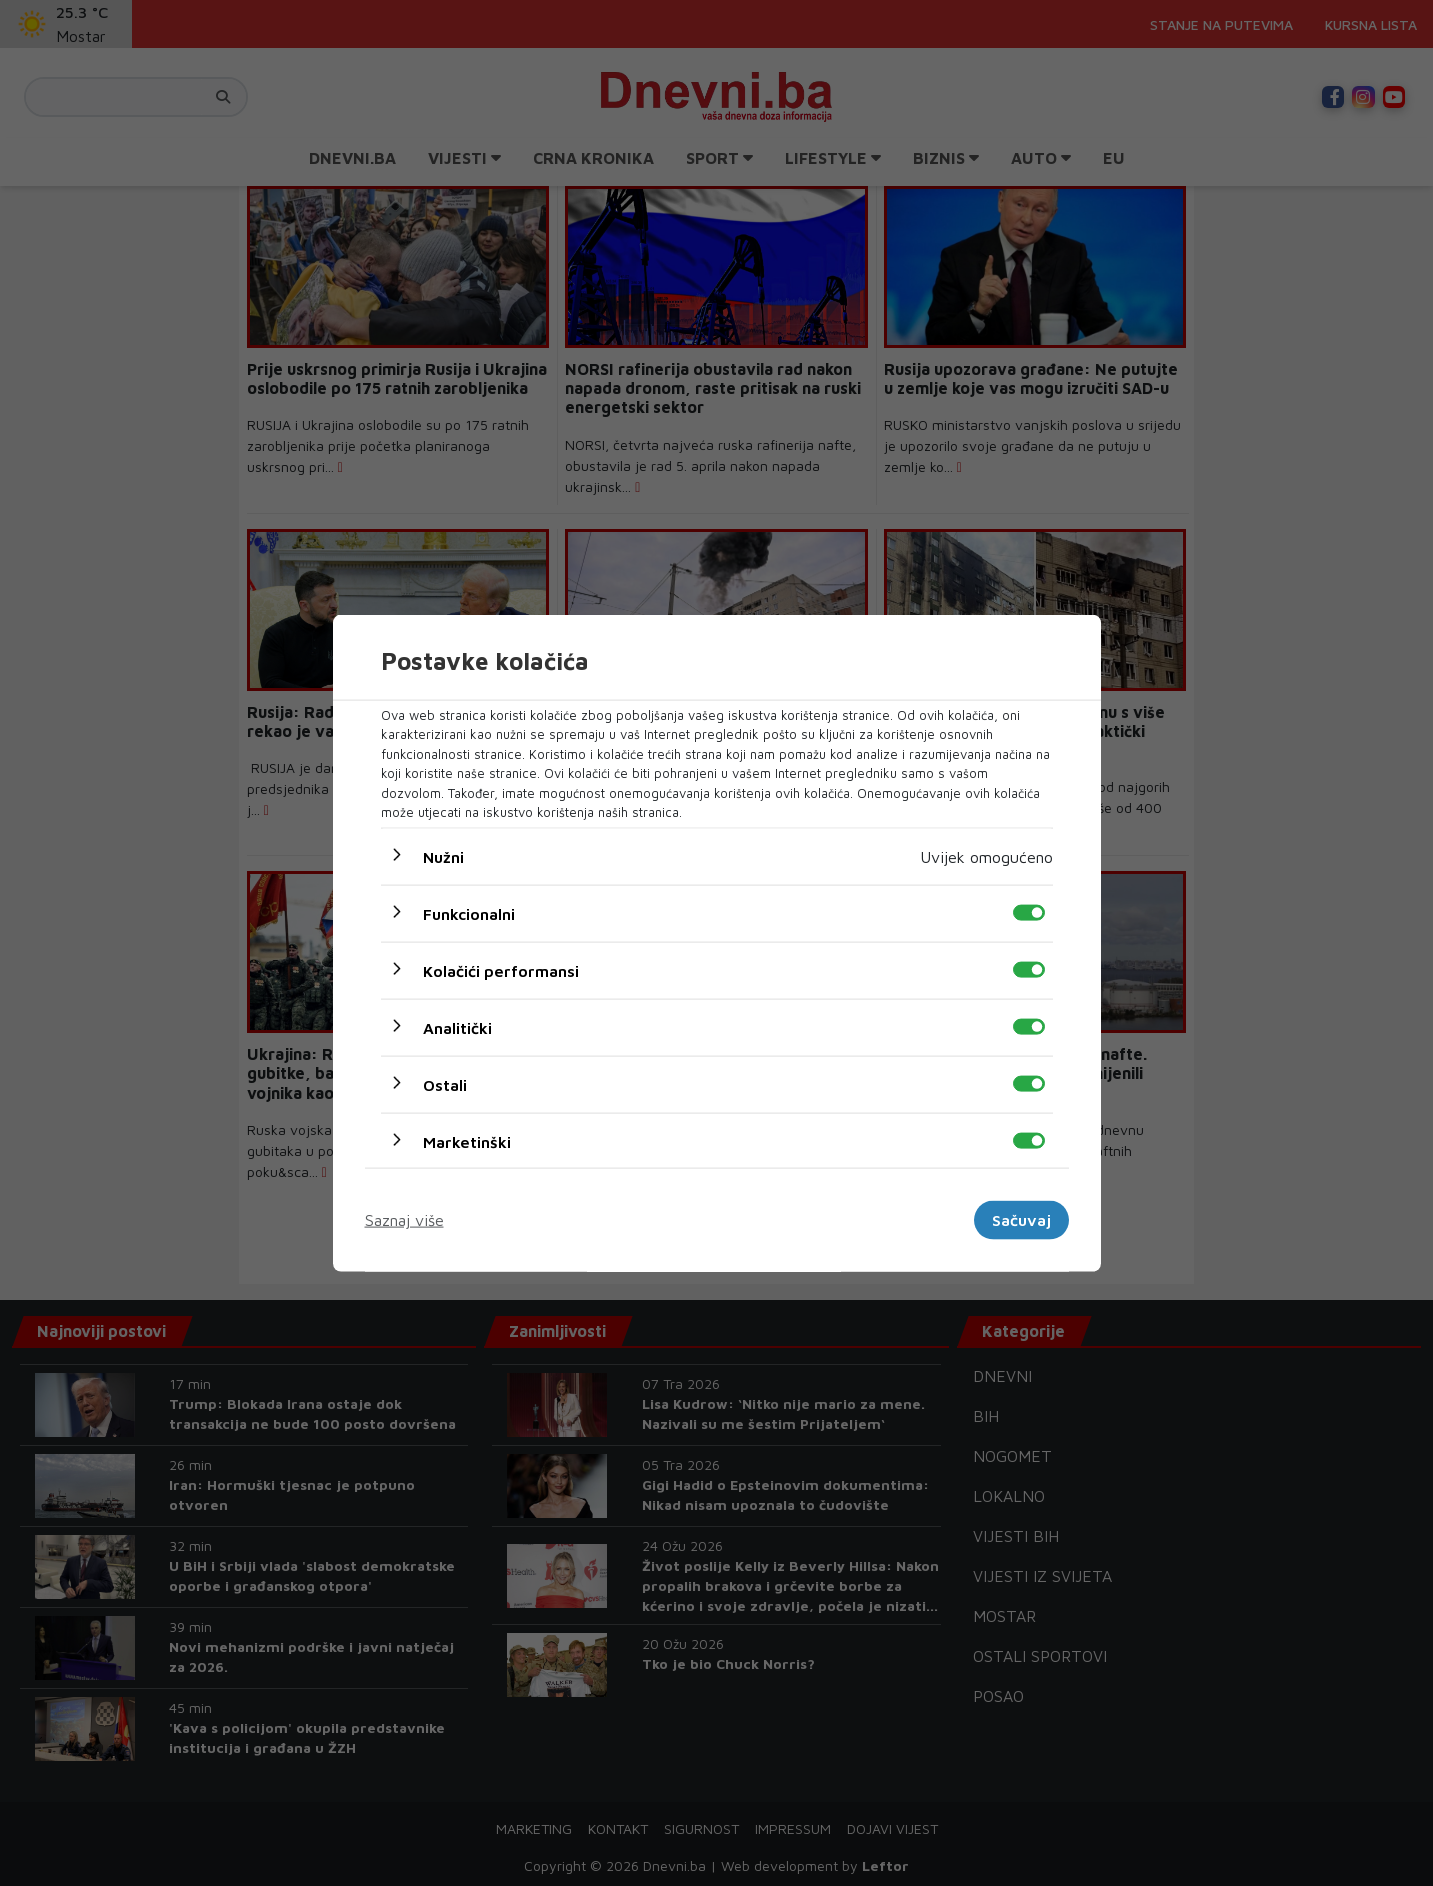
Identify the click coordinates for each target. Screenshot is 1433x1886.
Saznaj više (404, 1220)
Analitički (457, 1027)
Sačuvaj (1021, 1220)
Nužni (443, 856)
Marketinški (467, 1141)
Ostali (445, 1084)
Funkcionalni (469, 913)
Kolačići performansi (501, 970)
